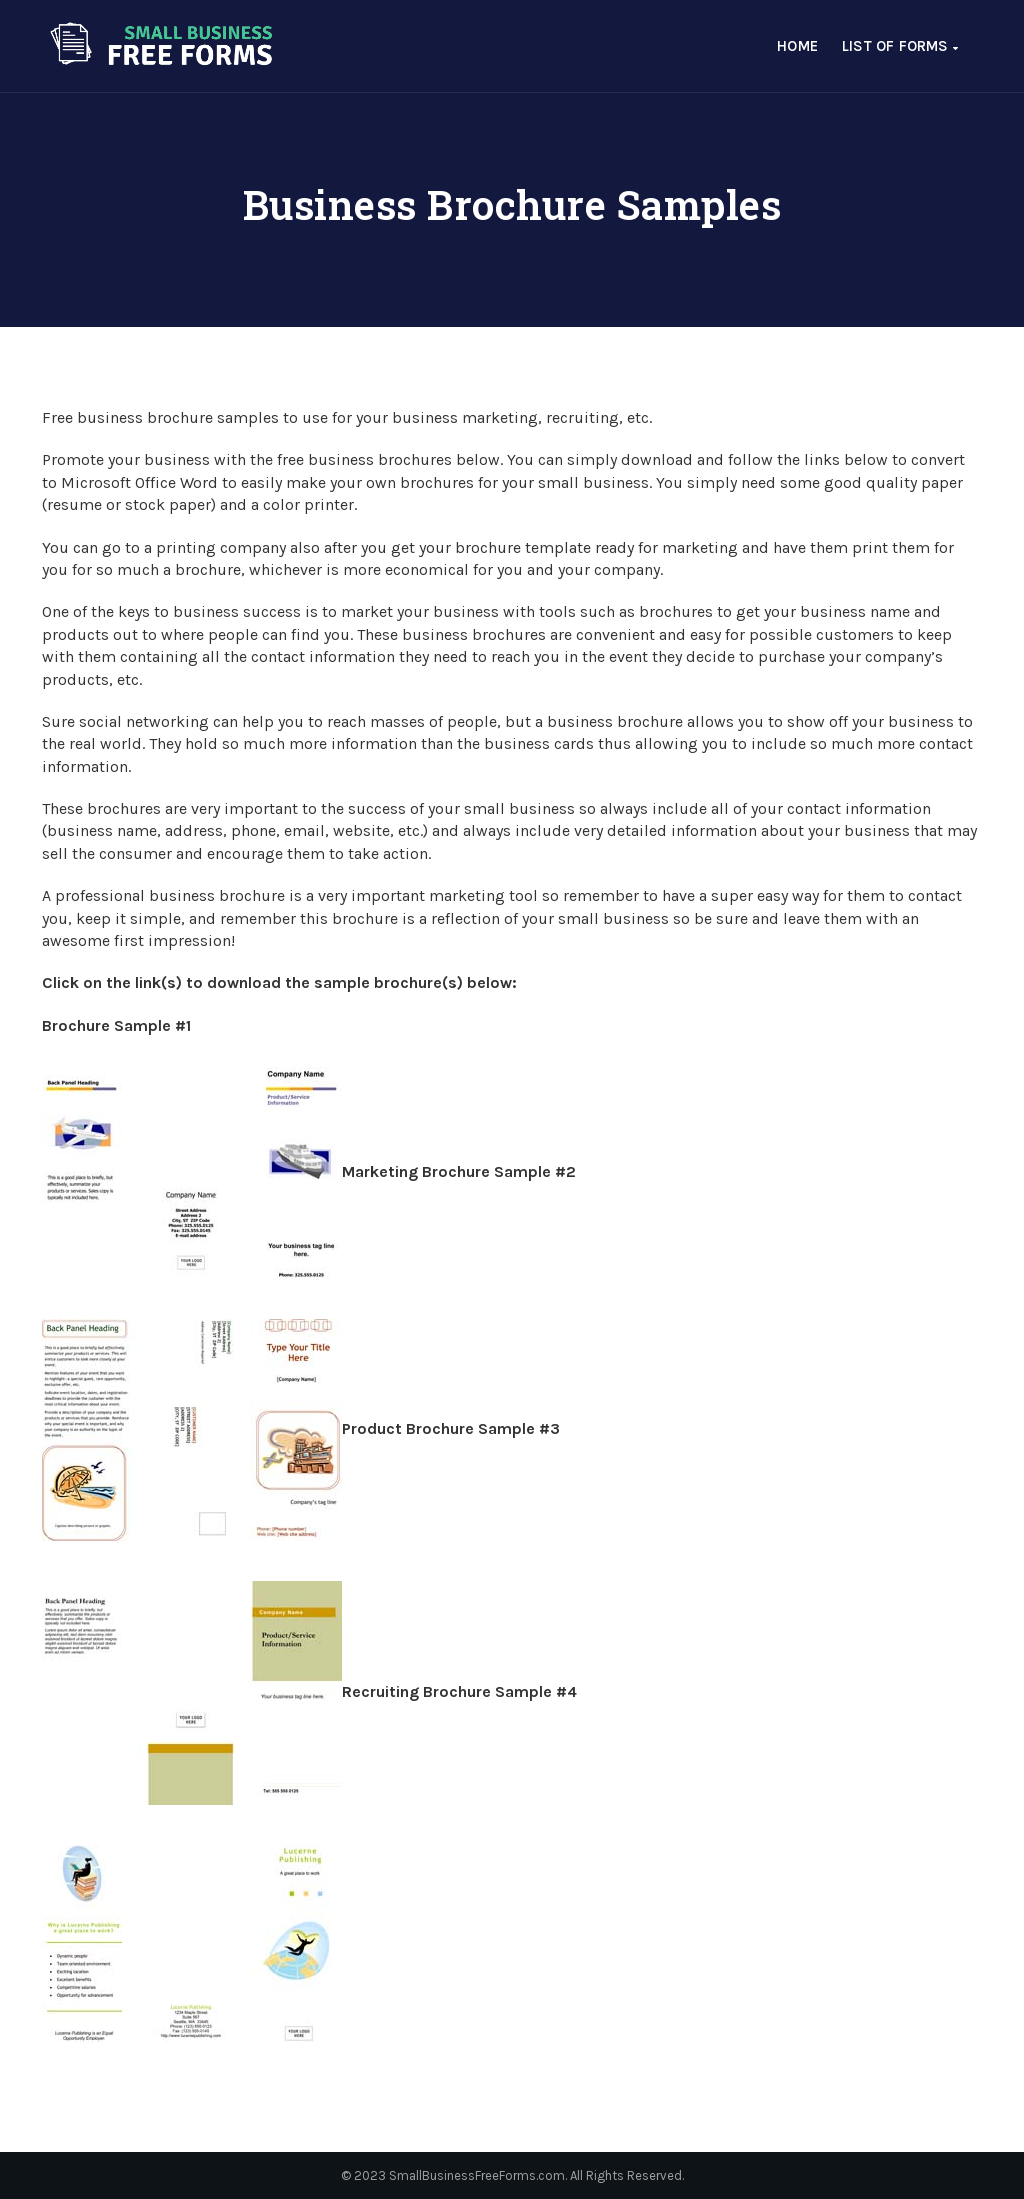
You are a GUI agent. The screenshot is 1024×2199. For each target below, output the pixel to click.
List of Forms (900, 46)
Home (797, 46)
